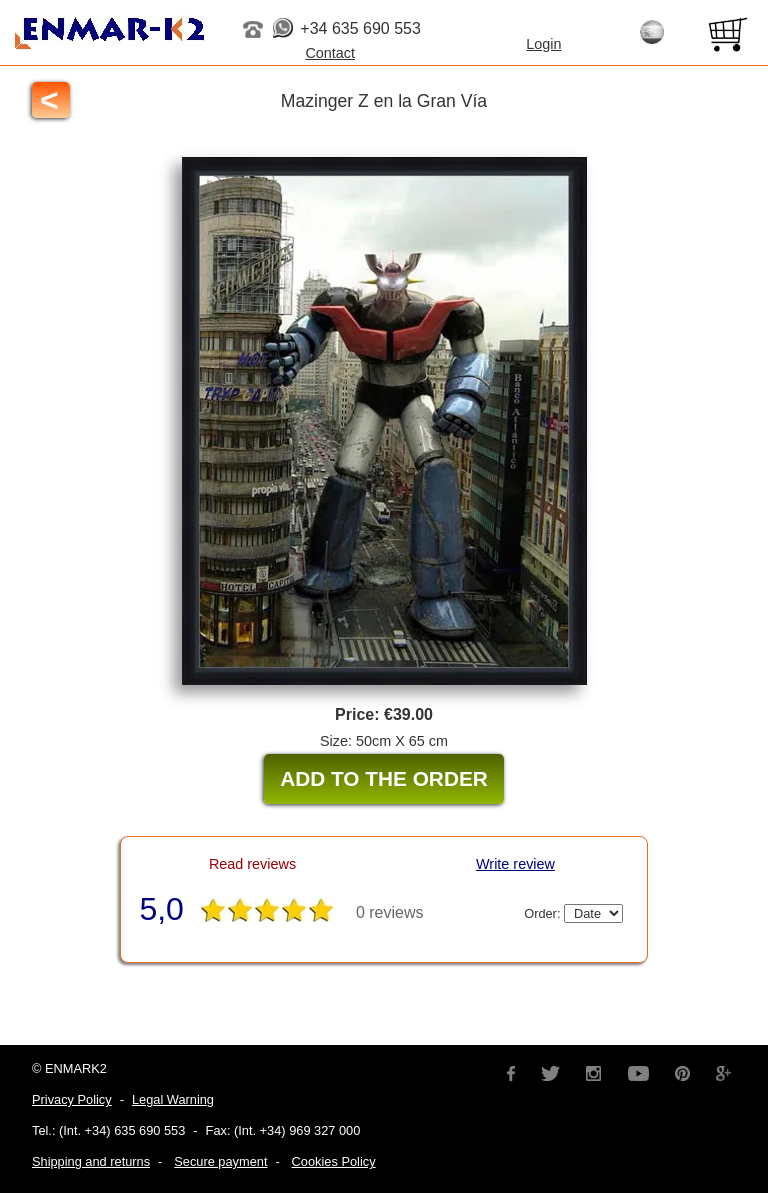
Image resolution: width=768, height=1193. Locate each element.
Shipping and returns (91, 1161)
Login (543, 44)
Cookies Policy (334, 1161)
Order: (573, 913)
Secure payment (220, 1161)
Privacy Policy (72, 1099)
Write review (515, 864)
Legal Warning (173, 1099)
